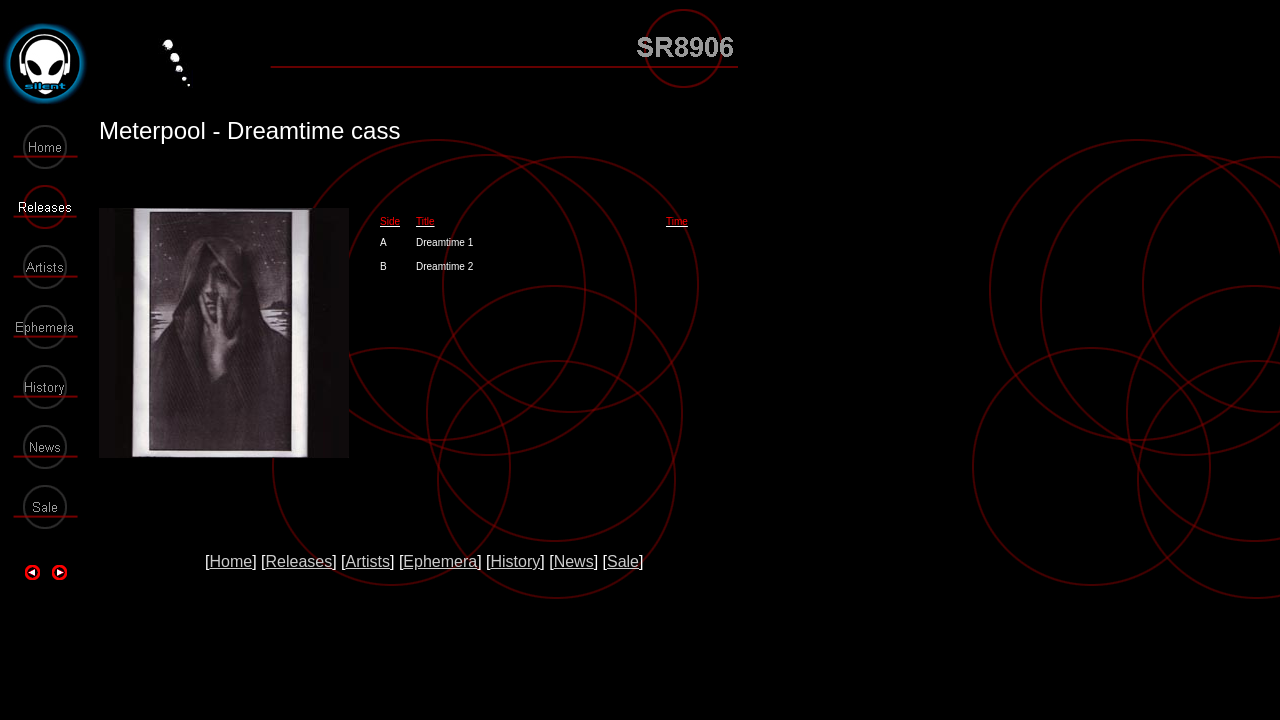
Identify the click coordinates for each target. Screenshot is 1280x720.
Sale (623, 561)
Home (230, 561)
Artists (368, 561)
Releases (298, 561)
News (574, 561)
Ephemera (440, 561)
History (516, 561)
